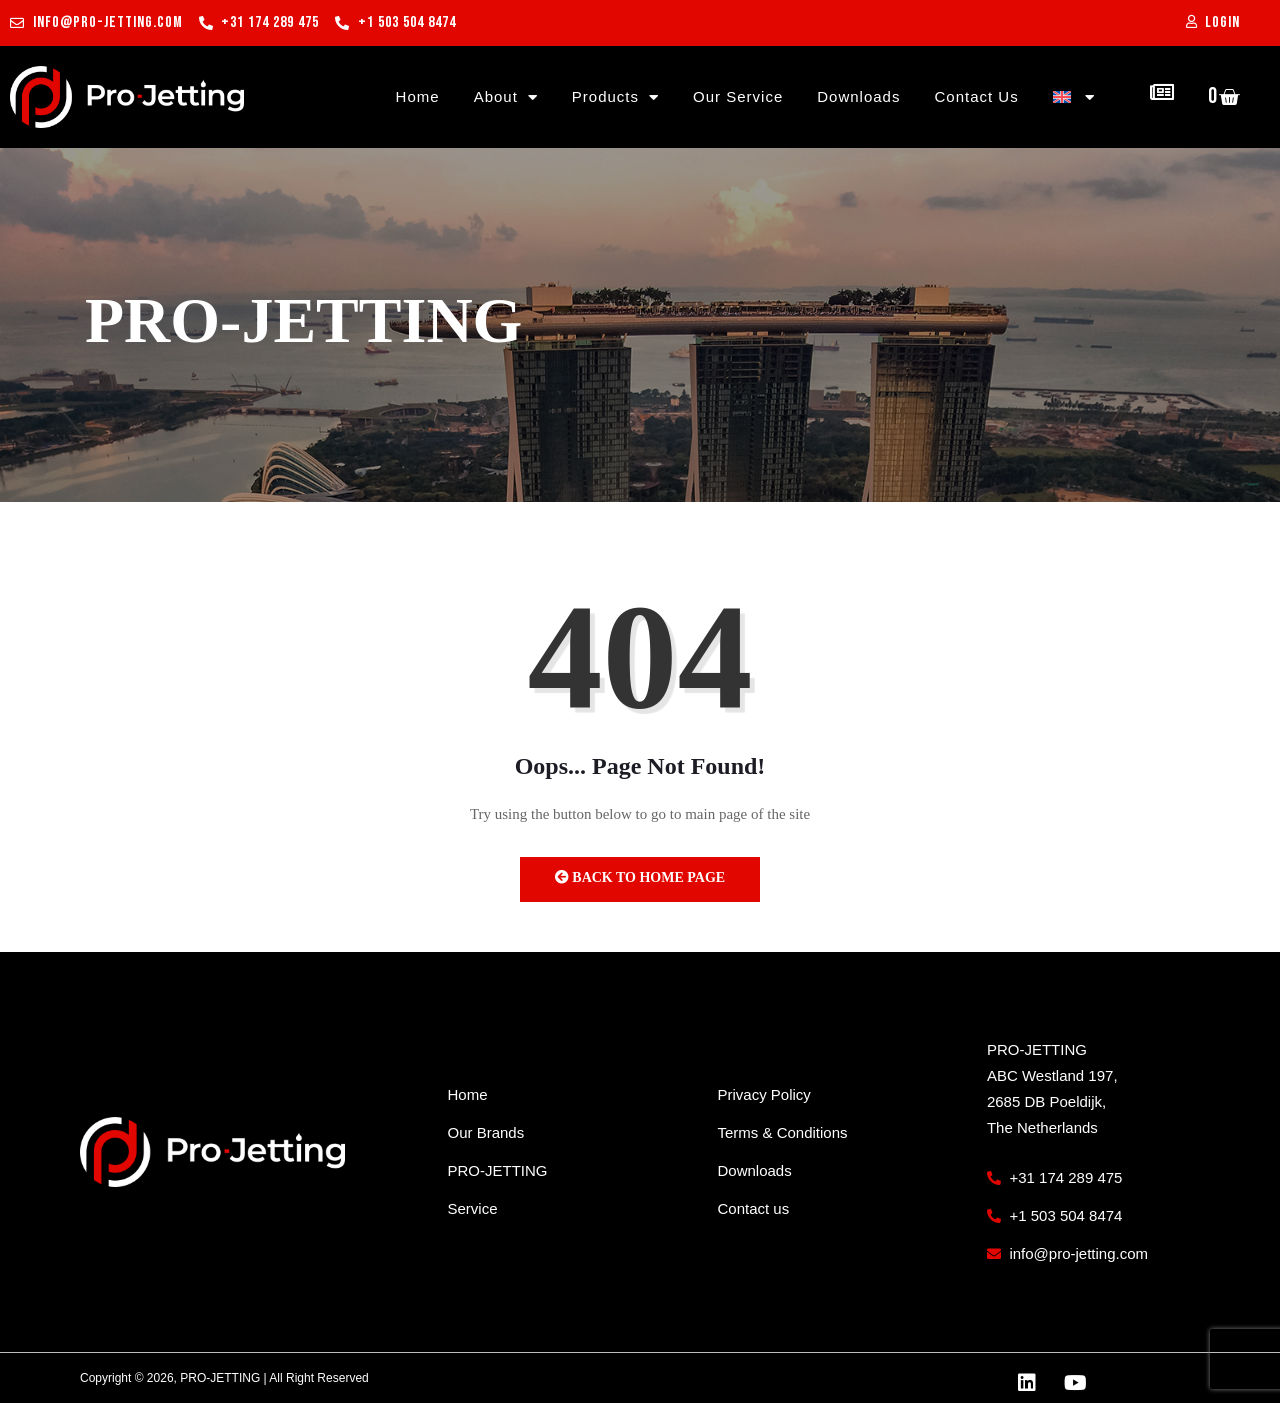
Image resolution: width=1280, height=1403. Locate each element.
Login (1222, 22)
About (506, 97)
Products (615, 97)
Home (418, 96)
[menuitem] (1074, 97)
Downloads (858, 96)
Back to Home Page (640, 877)
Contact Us (976, 96)
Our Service (738, 96)
